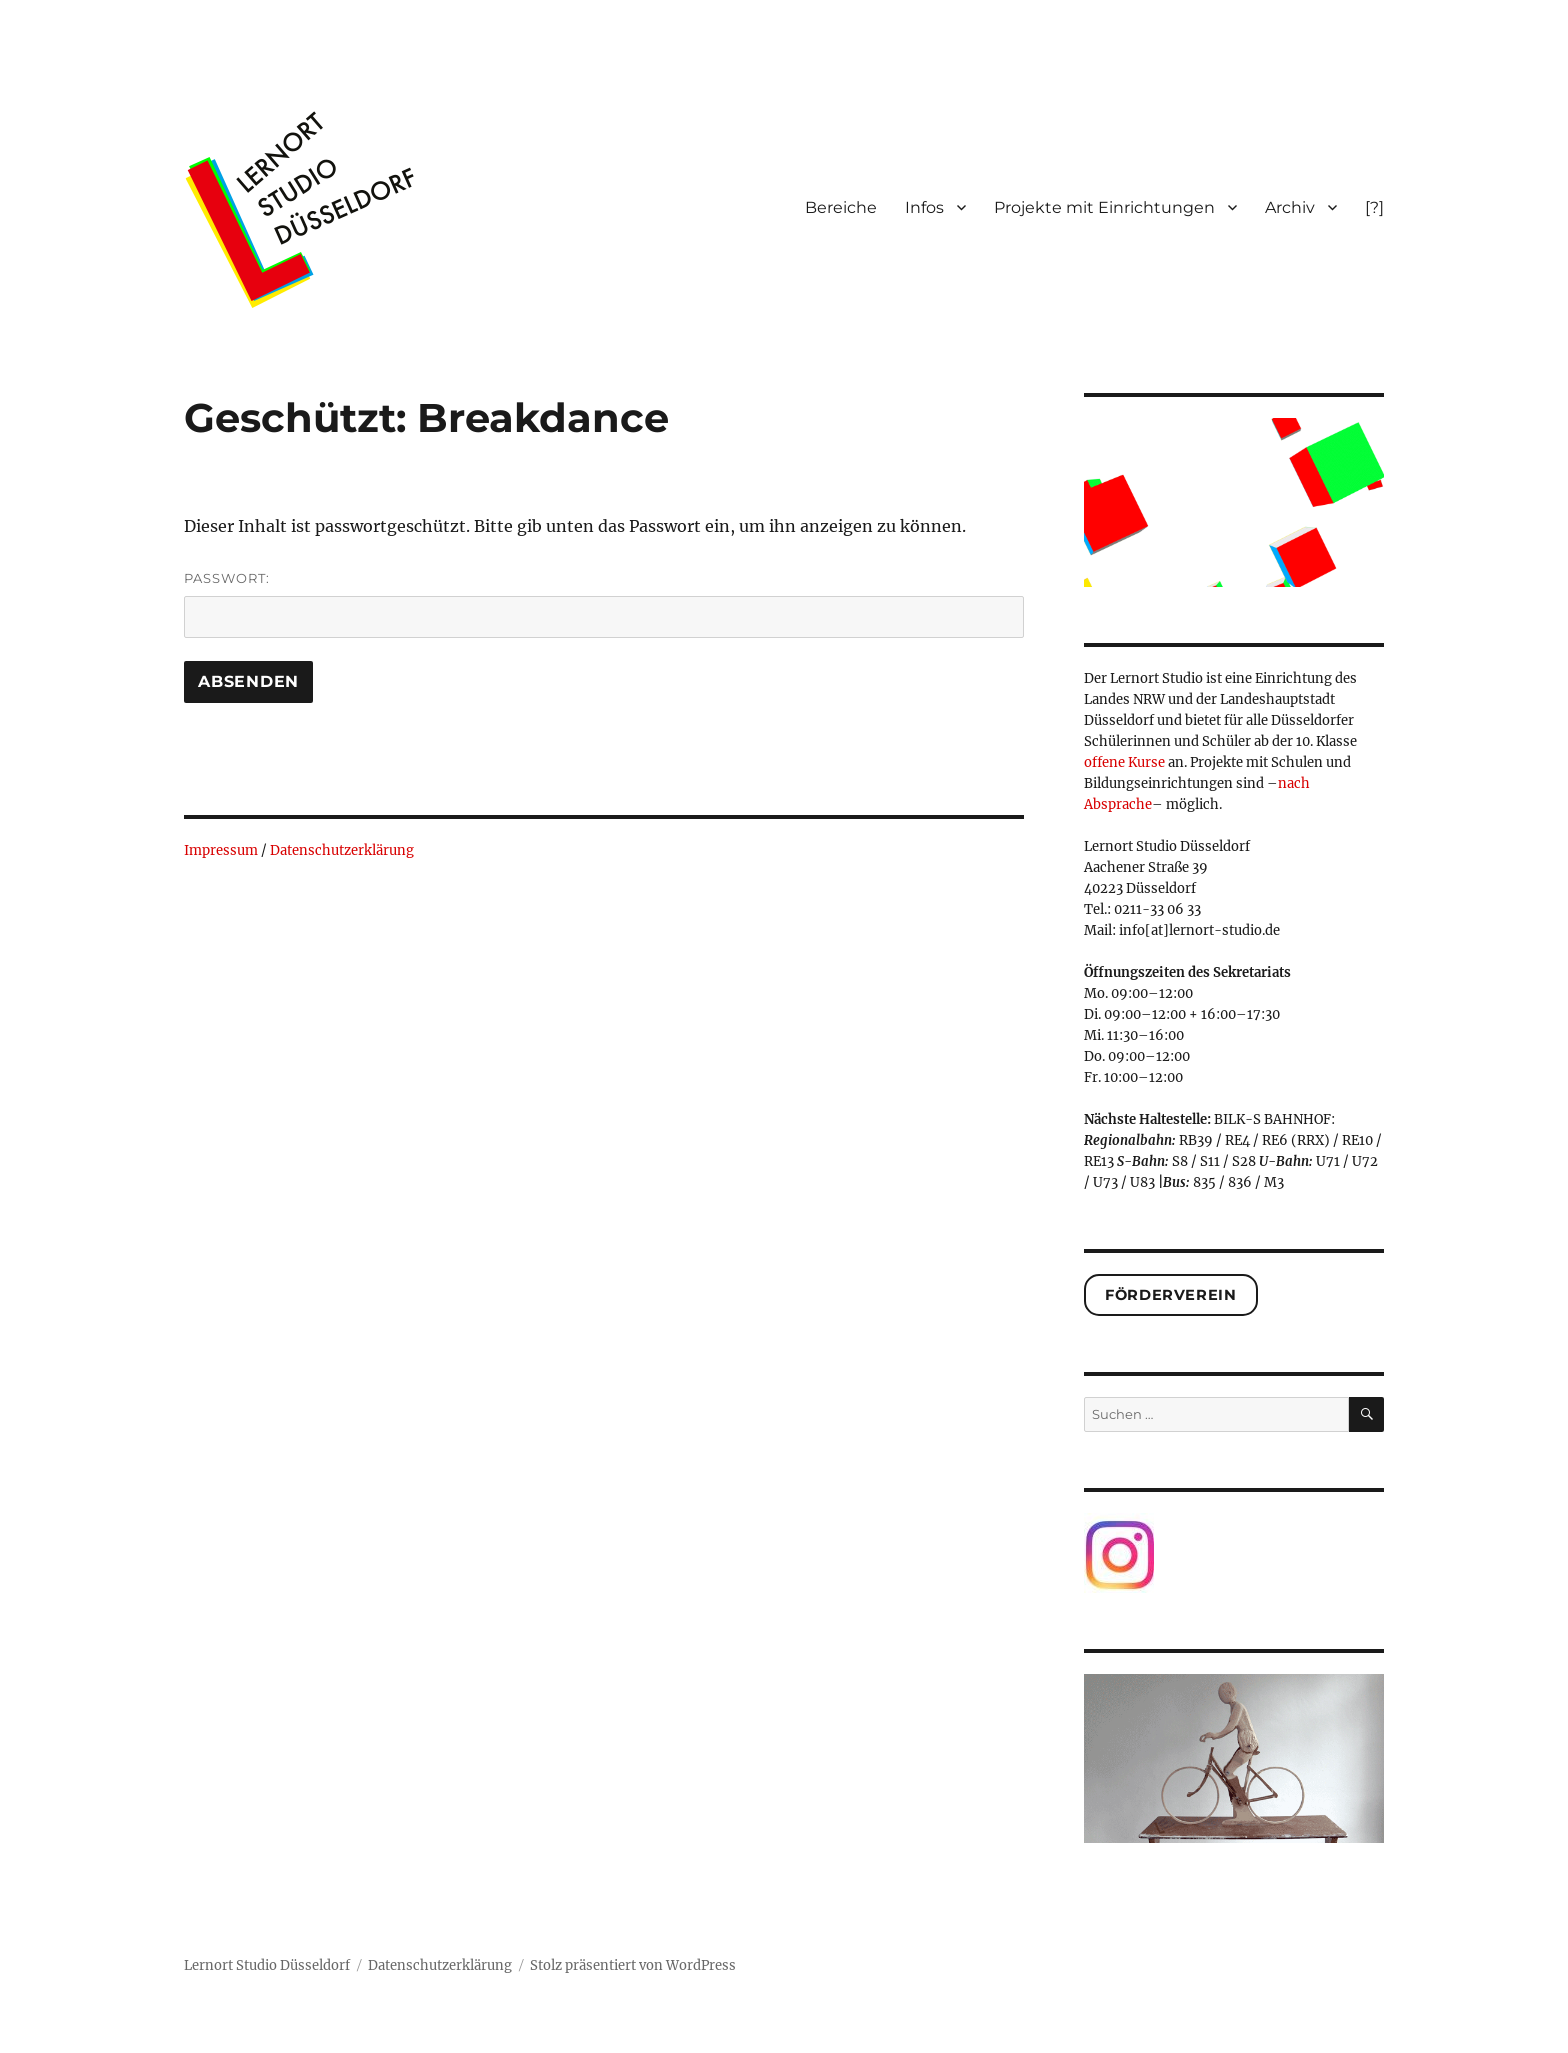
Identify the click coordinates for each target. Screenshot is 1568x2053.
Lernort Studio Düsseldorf (267, 1965)
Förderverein (1170, 1295)
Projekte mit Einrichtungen (1104, 207)
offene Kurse (1124, 762)
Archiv (1290, 207)
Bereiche (841, 207)
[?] (1374, 207)
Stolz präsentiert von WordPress (633, 1965)
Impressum (221, 850)
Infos (924, 207)
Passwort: (604, 604)
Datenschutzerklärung (342, 850)
